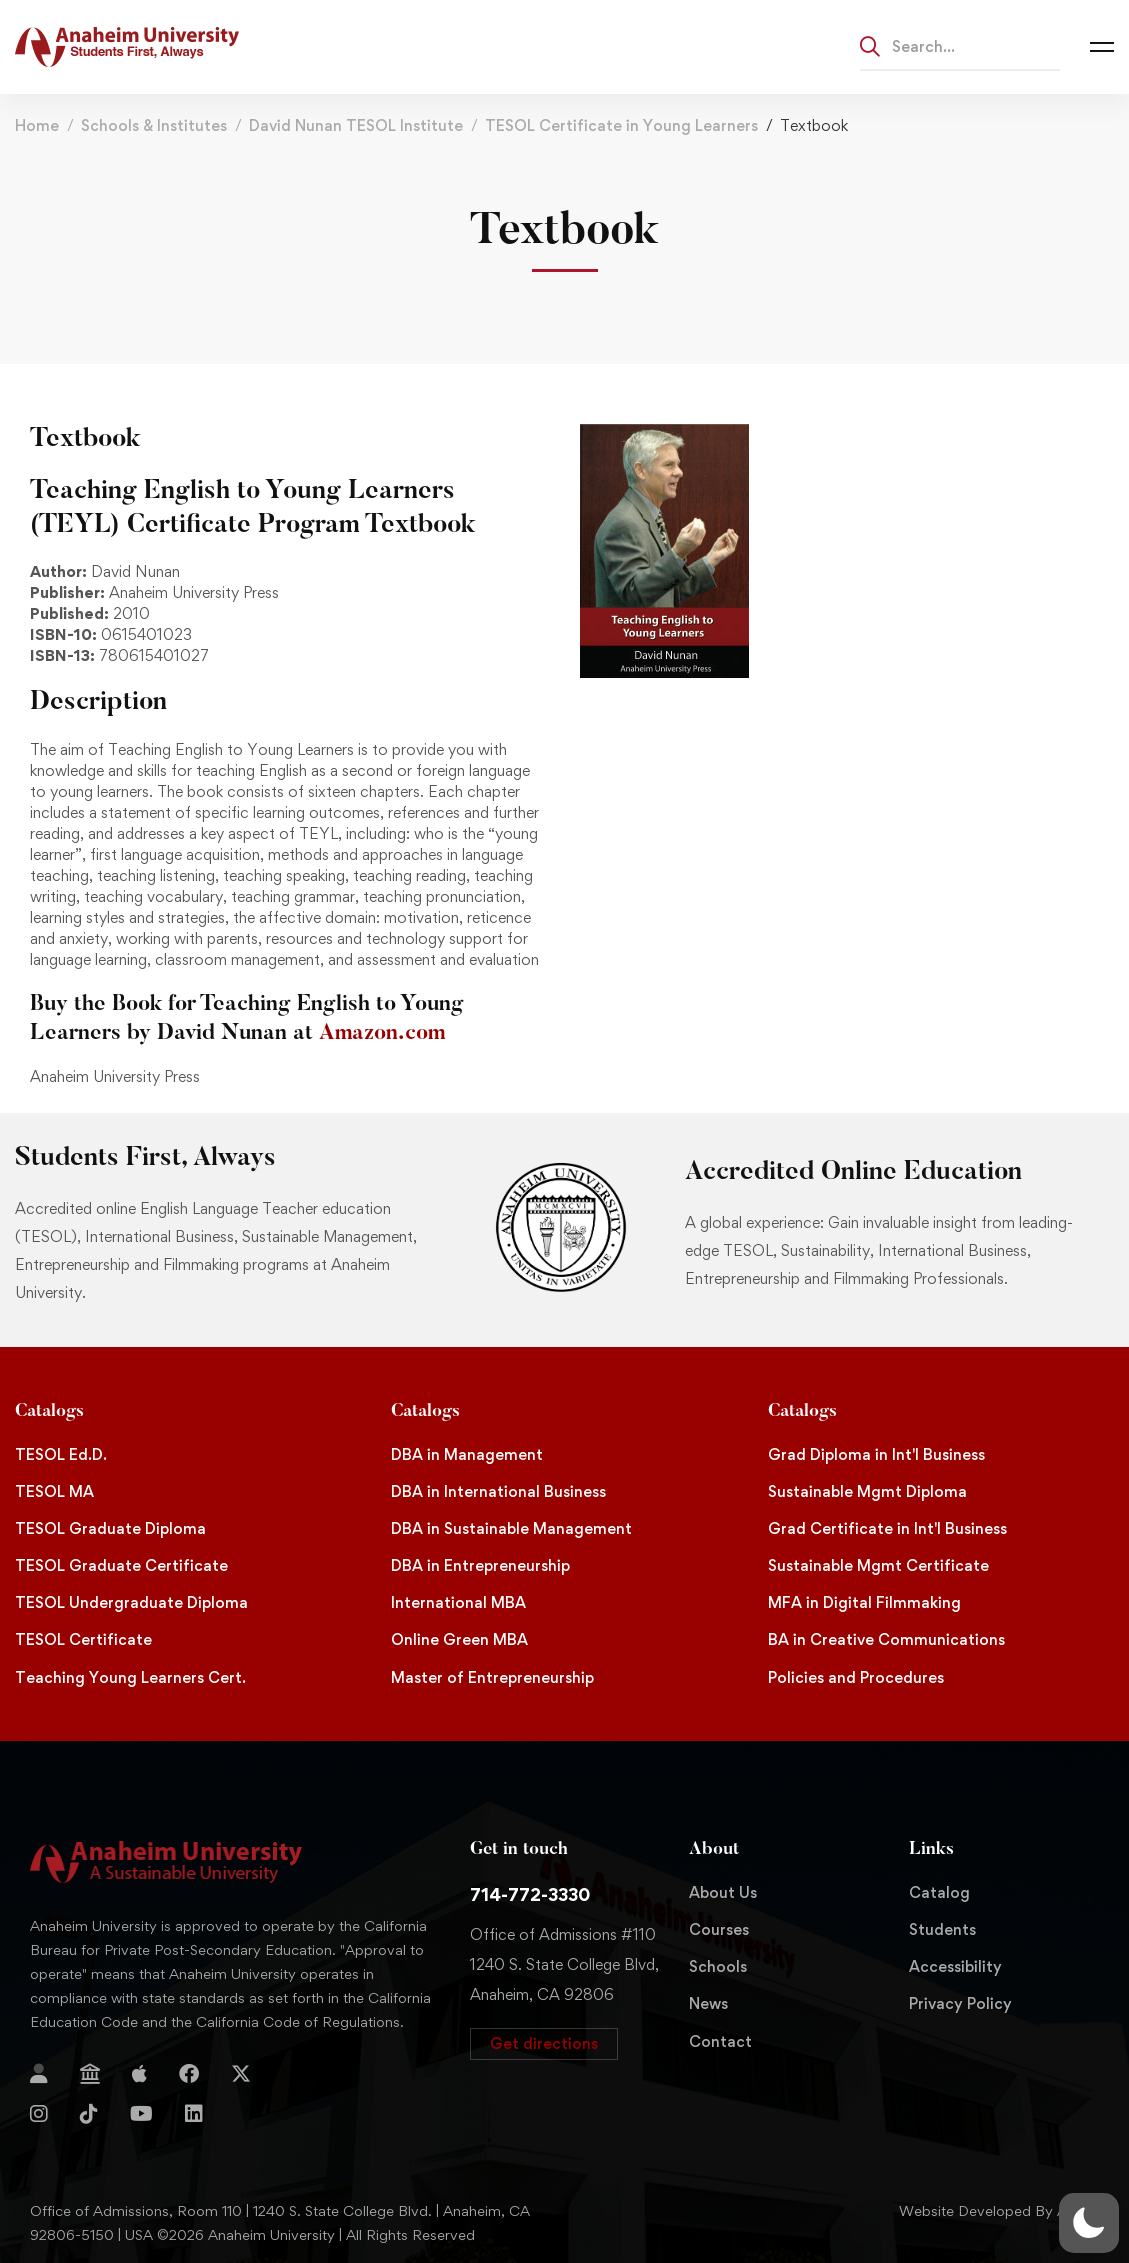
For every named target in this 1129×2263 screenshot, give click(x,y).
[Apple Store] (139, 2074)
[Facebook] (189, 2074)
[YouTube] (141, 2114)
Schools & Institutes (154, 125)
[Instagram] (39, 2114)
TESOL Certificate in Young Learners (621, 125)
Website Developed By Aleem (999, 2210)
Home (37, 125)
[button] (544, 2044)
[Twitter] (241, 2074)
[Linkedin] (194, 2114)
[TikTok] (89, 2114)
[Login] (39, 2074)
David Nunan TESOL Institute (356, 125)
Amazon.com (382, 1034)
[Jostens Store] (90, 2074)
